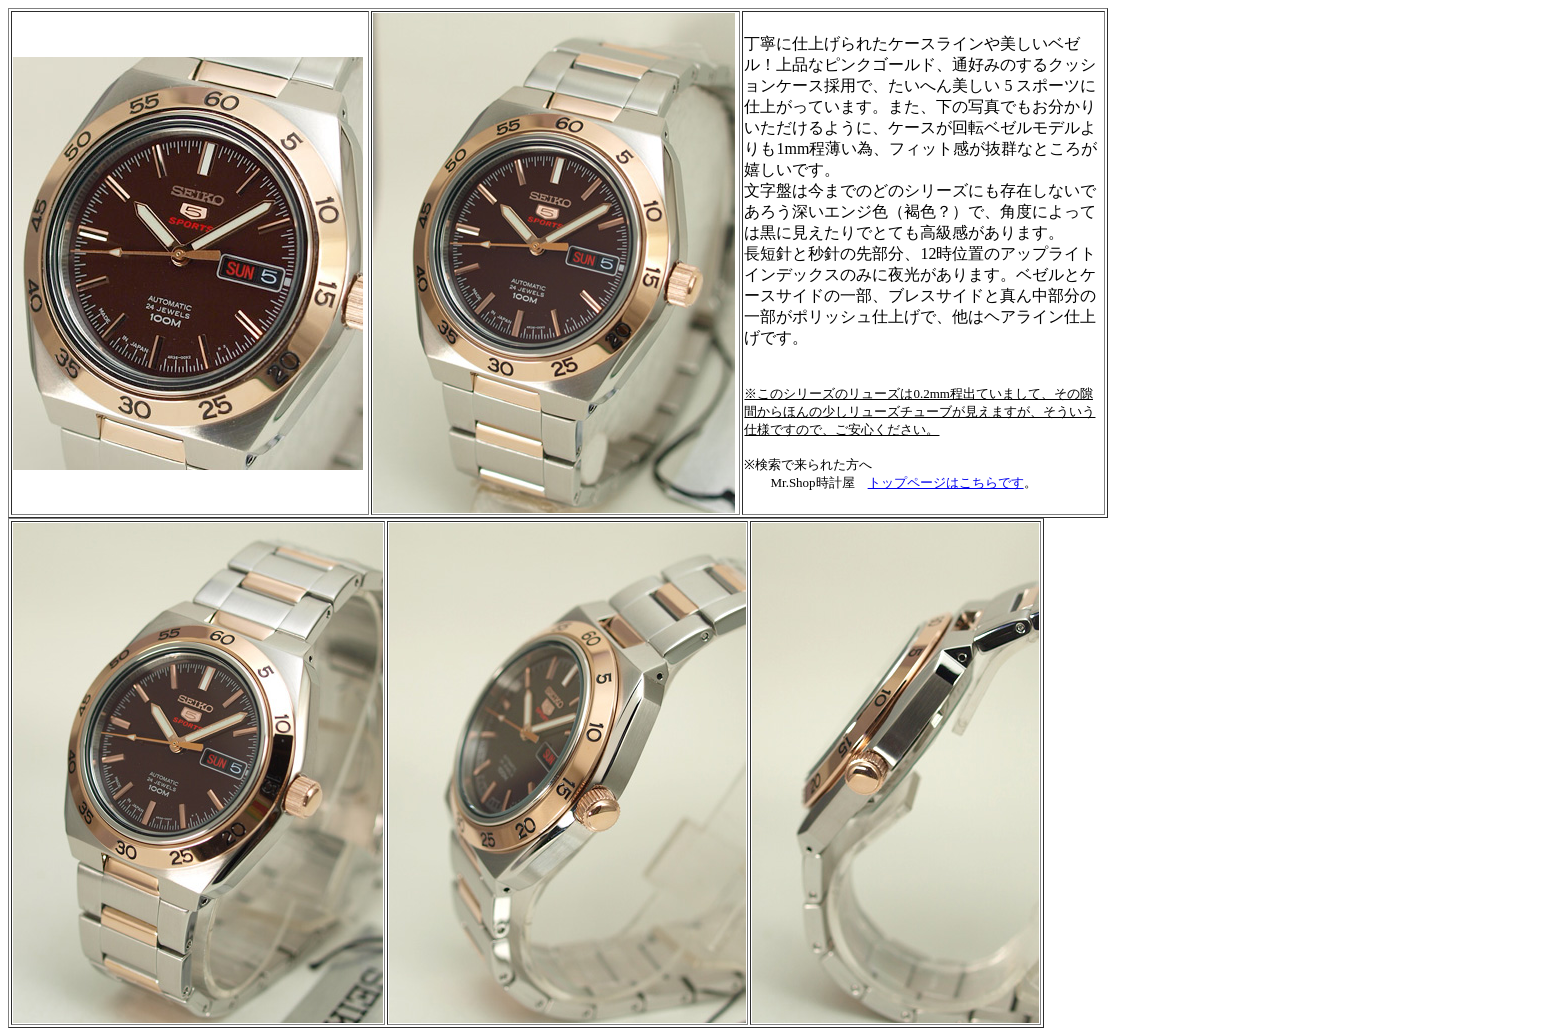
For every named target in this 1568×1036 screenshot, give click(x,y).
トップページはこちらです (946, 482)
